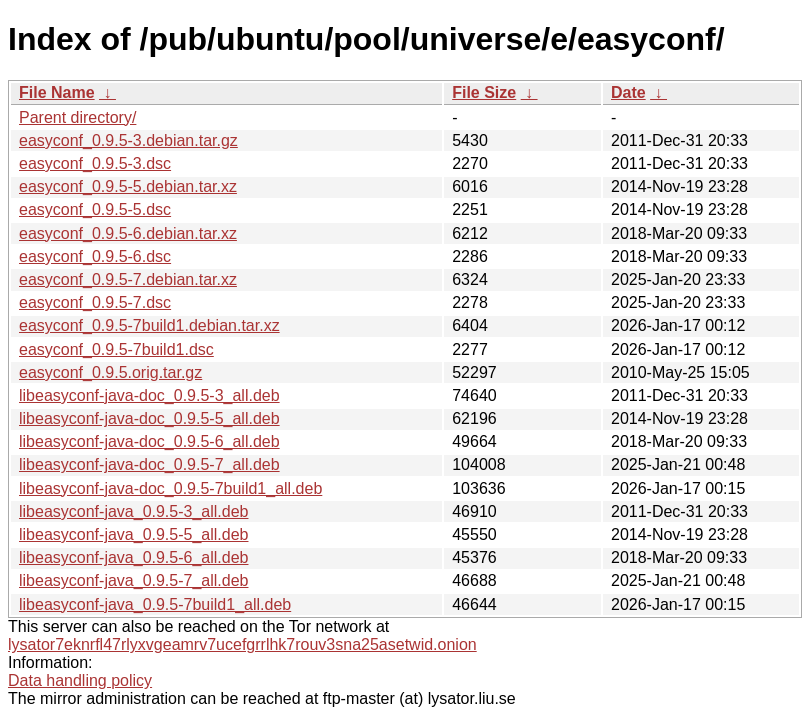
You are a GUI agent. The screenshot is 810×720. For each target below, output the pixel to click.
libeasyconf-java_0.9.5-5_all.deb (133, 534)
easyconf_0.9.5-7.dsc (95, 302)
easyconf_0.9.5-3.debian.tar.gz (128, 140)
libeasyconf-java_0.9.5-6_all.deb (133, 557)
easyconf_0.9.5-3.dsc (95, 163)
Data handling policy (80, 680)
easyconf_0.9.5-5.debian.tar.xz (128, 186)
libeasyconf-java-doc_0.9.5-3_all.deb (149, 395)
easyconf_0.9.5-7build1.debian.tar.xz (149, 325)
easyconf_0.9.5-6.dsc (95, 256)
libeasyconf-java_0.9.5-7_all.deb (133, 580)
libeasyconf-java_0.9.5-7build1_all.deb (155, 604)
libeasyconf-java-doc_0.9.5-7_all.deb (149, 464)
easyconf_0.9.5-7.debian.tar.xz (128, 279)
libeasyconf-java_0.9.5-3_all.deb (133, 511)
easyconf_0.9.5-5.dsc (95, 209)
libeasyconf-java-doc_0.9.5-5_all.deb (149, 418)
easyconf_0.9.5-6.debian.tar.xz (128, 233)
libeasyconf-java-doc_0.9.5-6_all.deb (149, 441)
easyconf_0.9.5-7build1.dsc (116, 349)
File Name (57, 92)
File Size (484, 92)
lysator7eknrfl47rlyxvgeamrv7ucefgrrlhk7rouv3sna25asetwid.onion (242, 644)
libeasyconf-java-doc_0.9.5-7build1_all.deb (170, 488)
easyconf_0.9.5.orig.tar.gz (110, 372)
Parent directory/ (77, 117)
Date (628, 92)
